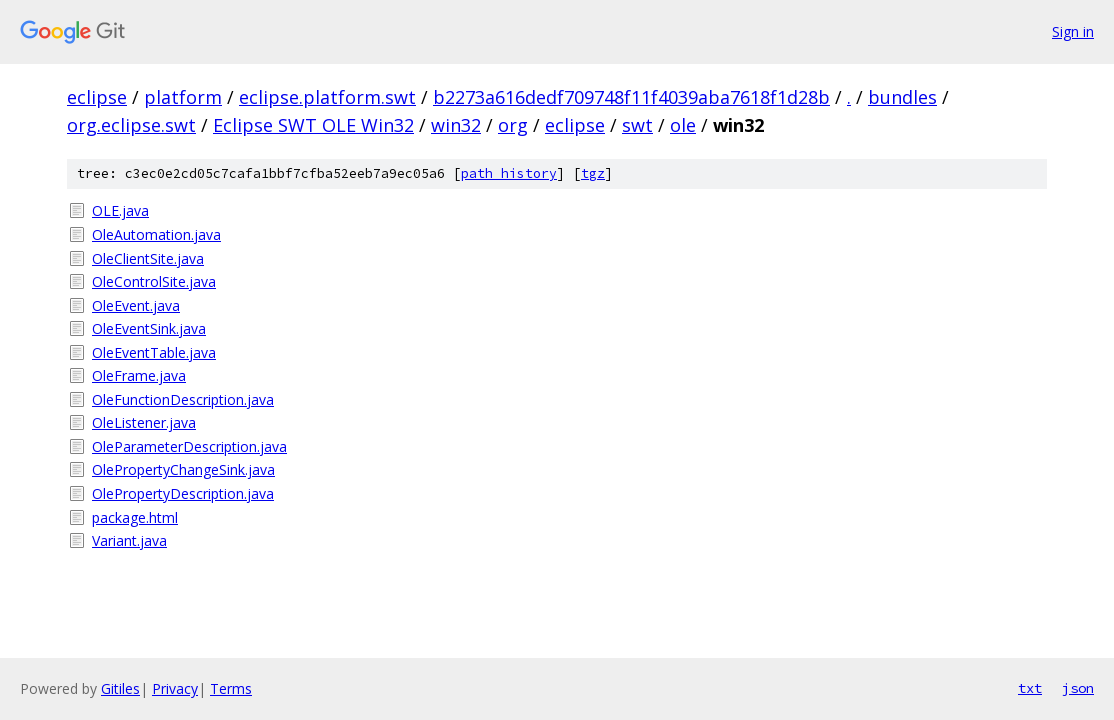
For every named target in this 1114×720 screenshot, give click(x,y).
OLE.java (120, 210)
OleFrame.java (139, 375)
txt (1030, 688)
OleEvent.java (136, 305)
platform (183, 97)
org (513, 125)
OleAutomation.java (156, 234)
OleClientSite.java (148, 258)
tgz (593, 173)
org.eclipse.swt (131, 125)
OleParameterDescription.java (189, 446)
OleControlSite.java (154, 281)
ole (683, 125)
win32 (456, 125)
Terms (231, 688)
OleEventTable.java (154, 352)
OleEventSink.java (149, 328)
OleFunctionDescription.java (183, 399)
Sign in (1073, 31)
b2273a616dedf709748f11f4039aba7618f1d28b (631, 97)
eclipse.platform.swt (327, 97)
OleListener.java (144, 422)
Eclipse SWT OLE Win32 (313, 125)
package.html (135, 517)
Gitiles (120, 688)
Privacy (175, 688)
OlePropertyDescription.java (183, 493)
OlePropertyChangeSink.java (183, 469)
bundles (902, 97)
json (1078, 688)
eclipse (97, 97)
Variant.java (129, 540)
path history (509, 173)
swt (637, 125)
